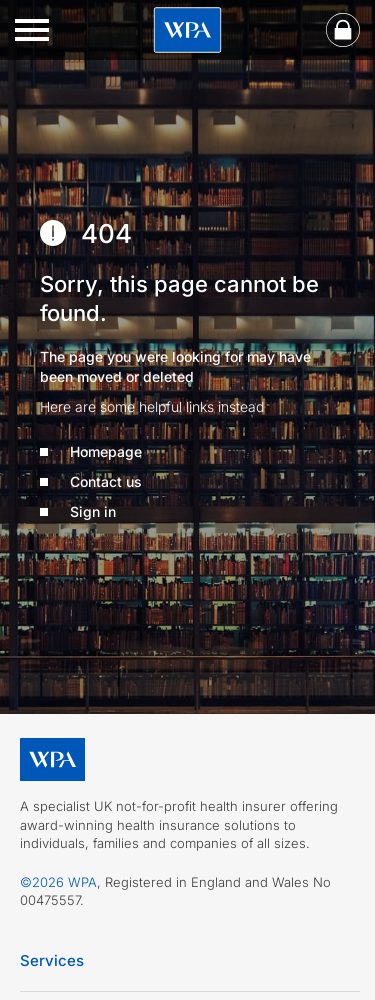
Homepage (106, 451)
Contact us (106, 481)
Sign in (93, 511)
